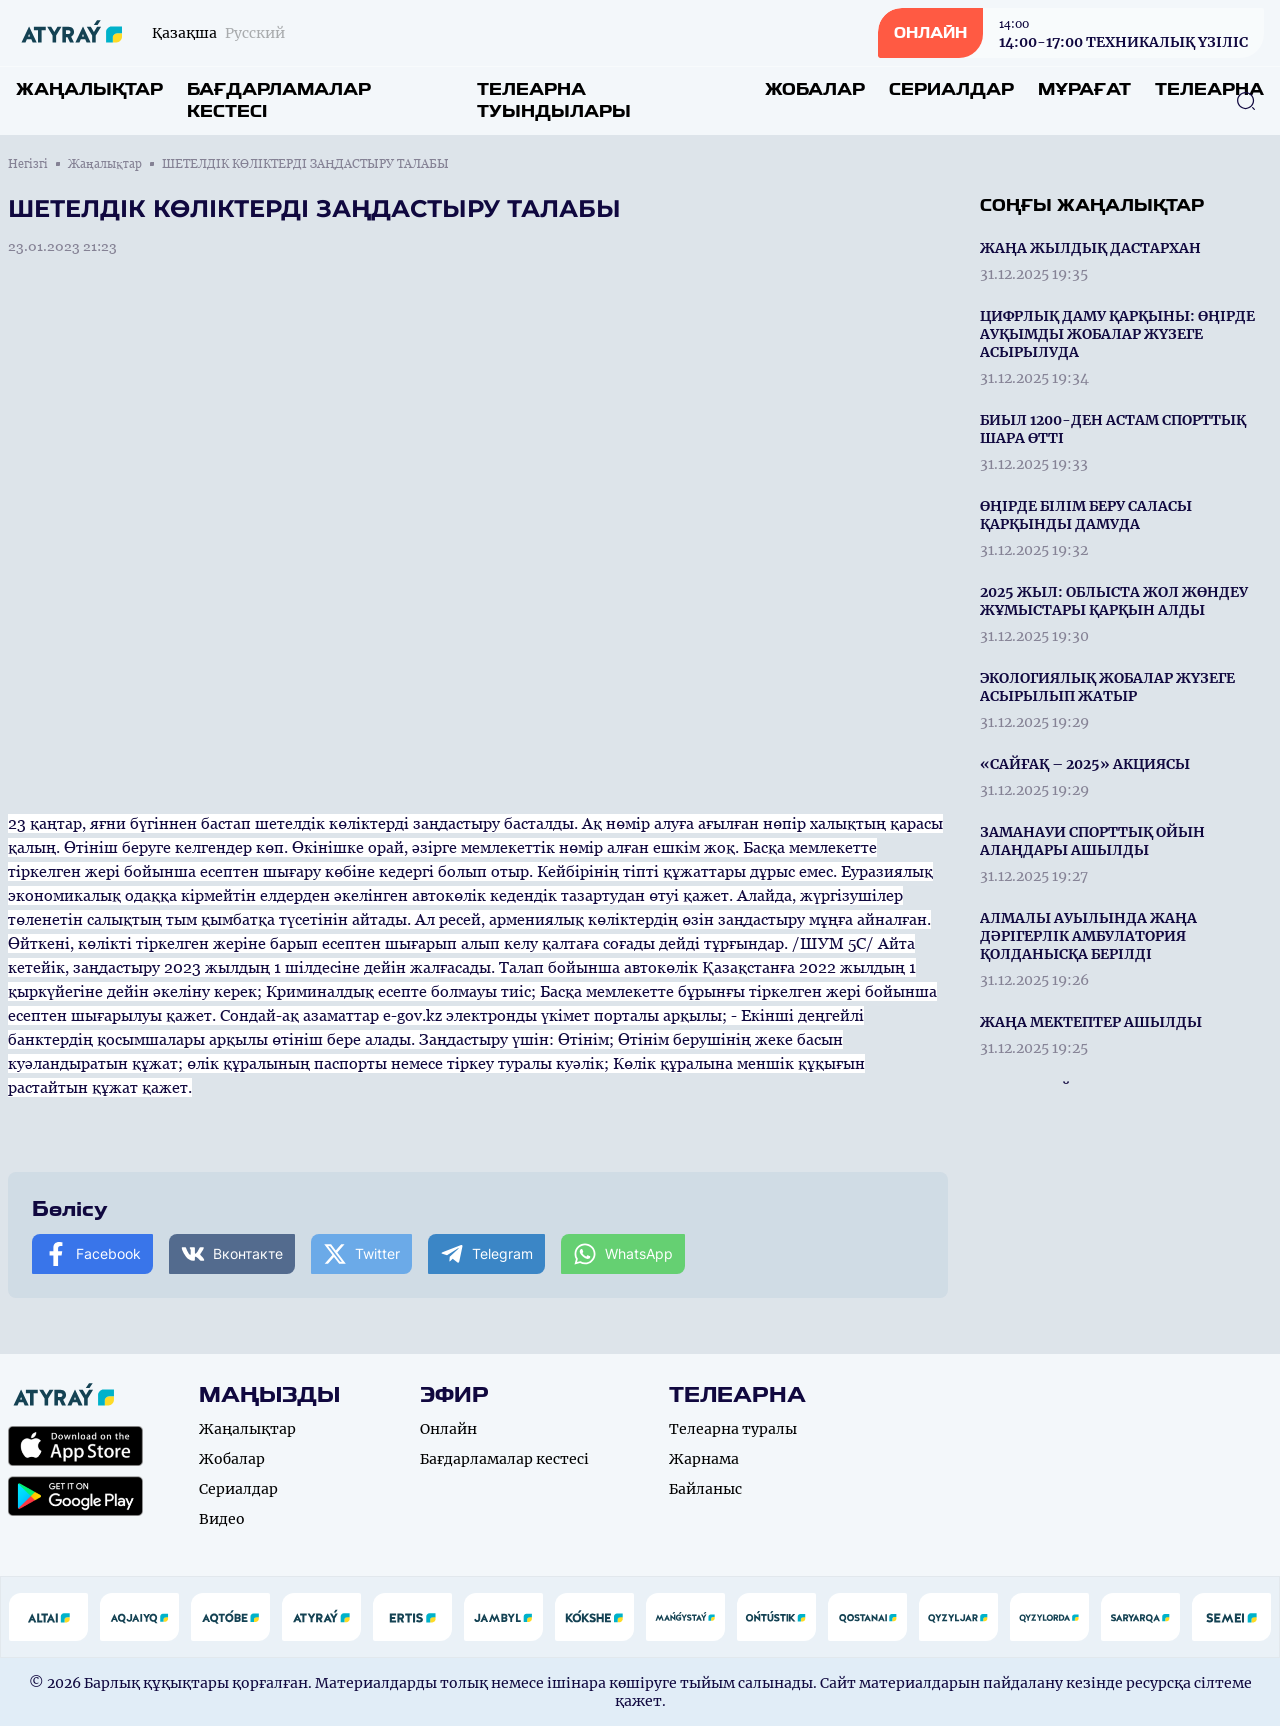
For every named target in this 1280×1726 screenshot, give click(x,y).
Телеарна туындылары (554, 100)
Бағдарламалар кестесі (279, 100)
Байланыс (705, 1489)
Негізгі (28, 164)
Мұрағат (1084, 89)
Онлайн (448, 1429)
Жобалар (815, 89)
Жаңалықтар (89, 89)
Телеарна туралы (733, 1429)
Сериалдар (951, 89)
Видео (222, 1519)
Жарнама (704, 1459)
